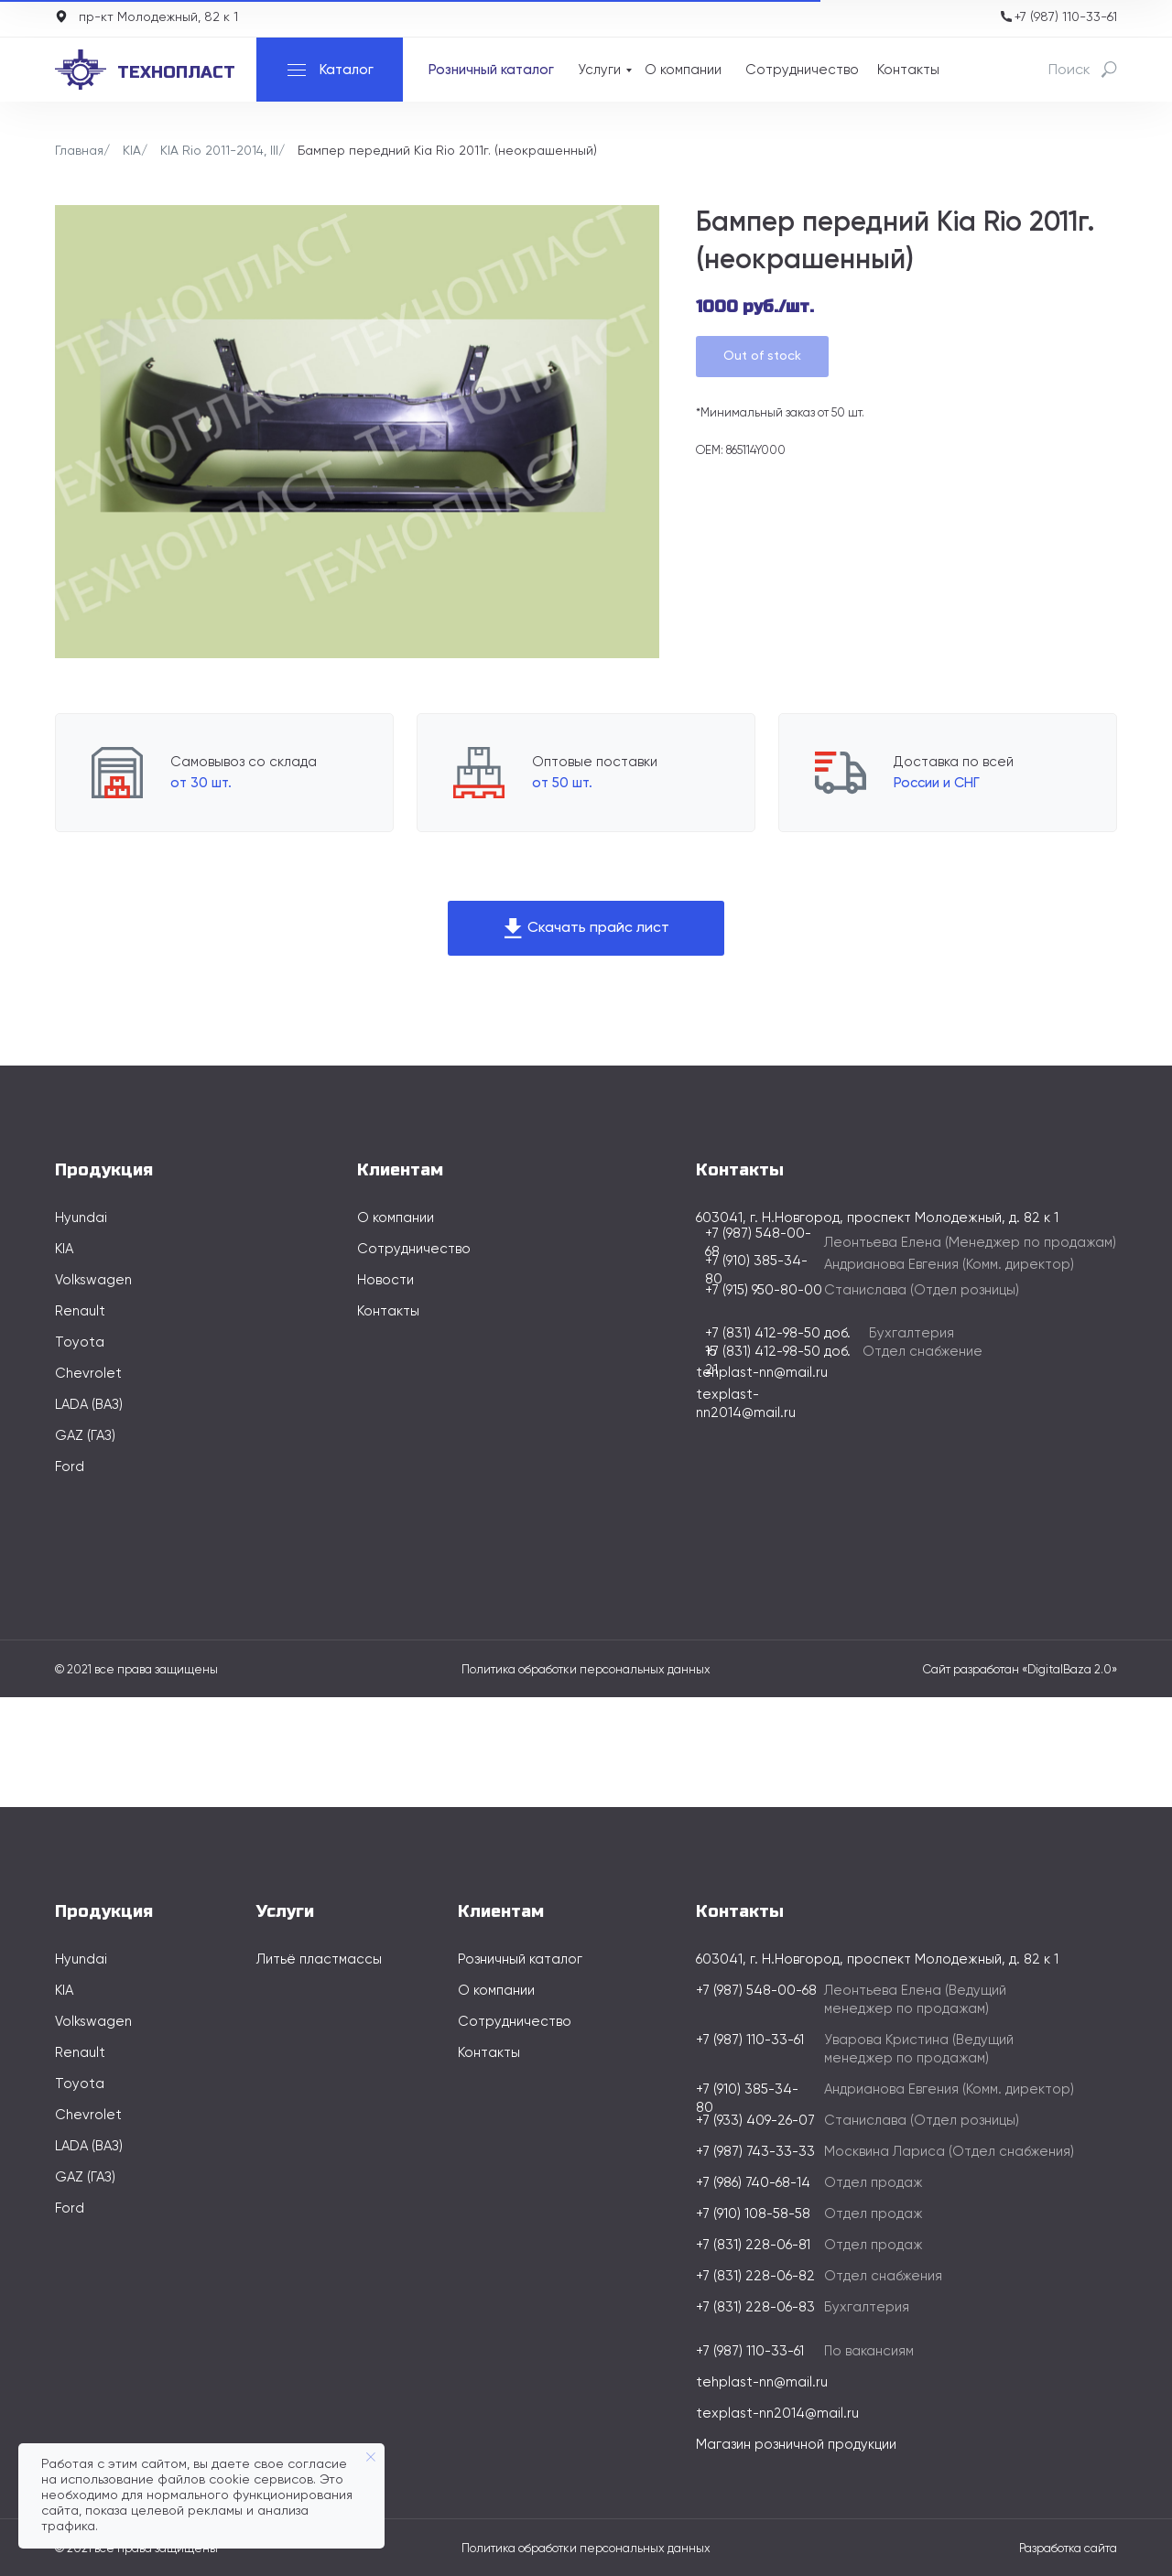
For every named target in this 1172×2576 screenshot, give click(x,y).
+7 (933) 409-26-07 (755, 2120)
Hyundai (81, 1218)
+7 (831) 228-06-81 (753, 2245)
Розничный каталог (491, 70)
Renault (80, 1311)
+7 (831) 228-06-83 (755, 2307)
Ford (69, 1467)
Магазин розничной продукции (796, 2445)
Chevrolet (88, 1373)
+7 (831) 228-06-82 (755, 2276)
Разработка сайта (1068, 2549)
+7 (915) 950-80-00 (763, 1290)
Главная (79, 151)
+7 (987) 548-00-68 (756, 1990)
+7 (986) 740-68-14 (753, 2183)
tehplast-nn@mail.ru (762, 1373)
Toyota (79, 1342)
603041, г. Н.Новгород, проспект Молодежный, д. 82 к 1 (877, 1959)
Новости (385, 1280)
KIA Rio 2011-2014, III (219, 151)
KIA (132, 151)
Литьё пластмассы (319, 1959)
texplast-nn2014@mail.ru (777, 2413)
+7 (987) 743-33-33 (755, 2152)
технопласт (176, 72)
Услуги (599, 70)
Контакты (908, 70)
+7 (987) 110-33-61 (1066, 17)
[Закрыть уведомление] (371, 2457)
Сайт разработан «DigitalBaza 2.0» (1020, 1670)
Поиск (1069, 70)
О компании (683, 70)
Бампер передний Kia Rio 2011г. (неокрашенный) (447, 151)
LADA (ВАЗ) (89, 1405)
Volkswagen (93, 1280)
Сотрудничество (802, 70)
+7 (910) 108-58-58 (753, 2214)
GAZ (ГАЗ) (85, 1436)
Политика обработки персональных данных (586, 1670)
